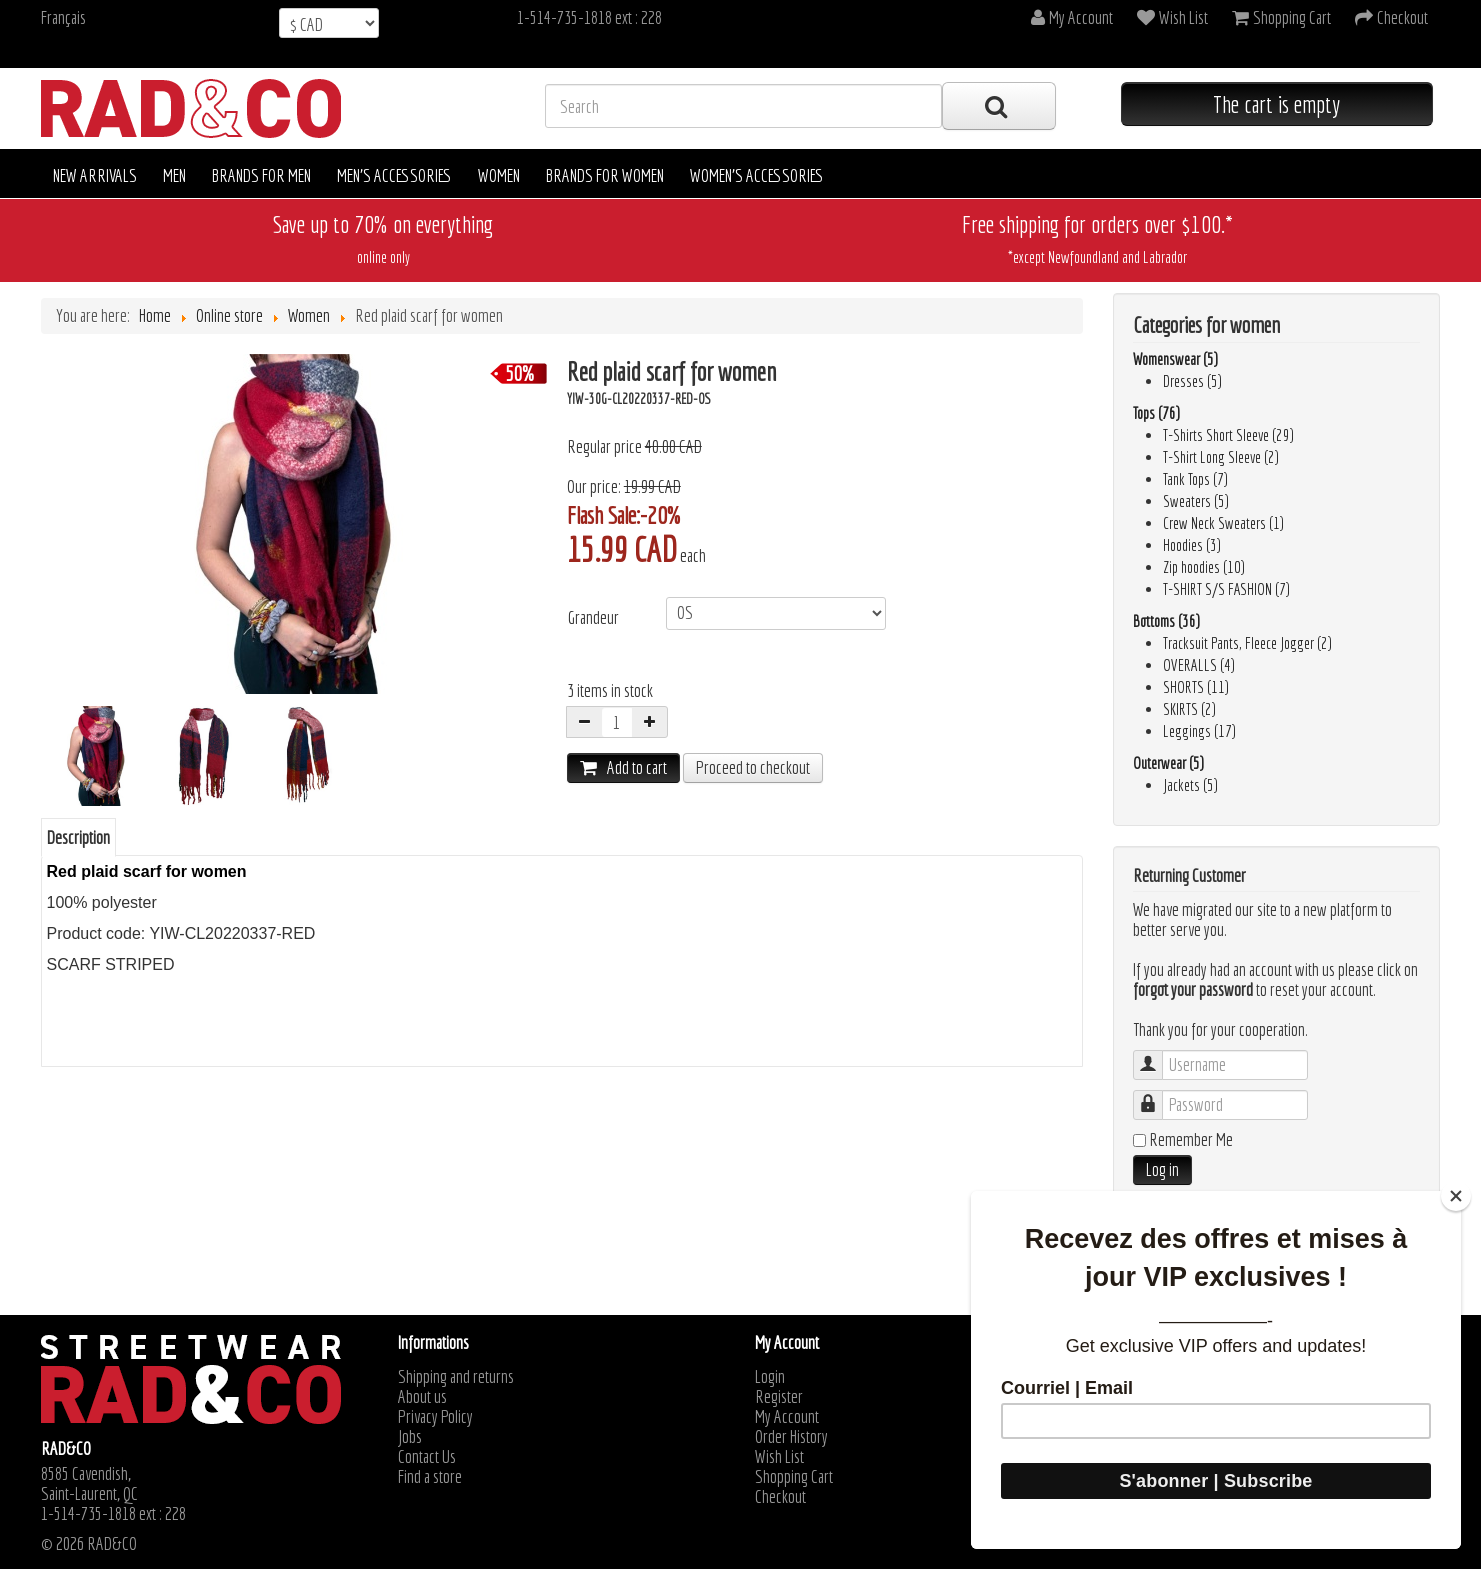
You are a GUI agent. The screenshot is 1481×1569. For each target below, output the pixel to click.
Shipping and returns (456, 1377)
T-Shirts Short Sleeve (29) (1228, 435)
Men (174, 175)
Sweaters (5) (1196, 501)
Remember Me (1191, 1140)
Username (1157, 1055)
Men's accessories (394, 175)
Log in (1162, 1169)
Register (779, 1397)
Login (770, 1377)
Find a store (430, 1477)
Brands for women (605, 175)
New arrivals (95, 175)
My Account (787, 1417)
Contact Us (427, 1457)
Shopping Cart (794, 1477)
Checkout (780, 1497)
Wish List (779, 1457)
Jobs (410, 1437)
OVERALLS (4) (1199, 665)
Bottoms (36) (1166, 621)
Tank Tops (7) (1195, 479)
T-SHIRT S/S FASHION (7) (1226, 589)
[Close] (1456, 1196)
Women (499, 175)
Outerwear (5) (1168, 763)
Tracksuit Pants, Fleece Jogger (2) (1247, 643)
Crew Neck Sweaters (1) (1223, 523)
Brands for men (261, 175)
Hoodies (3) (1192, 545)
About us (422, 1397)
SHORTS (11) (1196, 687)
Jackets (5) (1190, 785)
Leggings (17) (1199, 731)
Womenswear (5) (1175, 359)
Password (1157, 1095)
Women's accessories (757, 175)
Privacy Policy (435, 1417)
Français (63, 17)
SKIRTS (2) (1189, 709)
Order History (791, 1437)
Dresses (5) (1192, 381)
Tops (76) (1156, 413)
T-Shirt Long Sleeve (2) (1221, 457)
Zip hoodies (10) (1204, 567)
